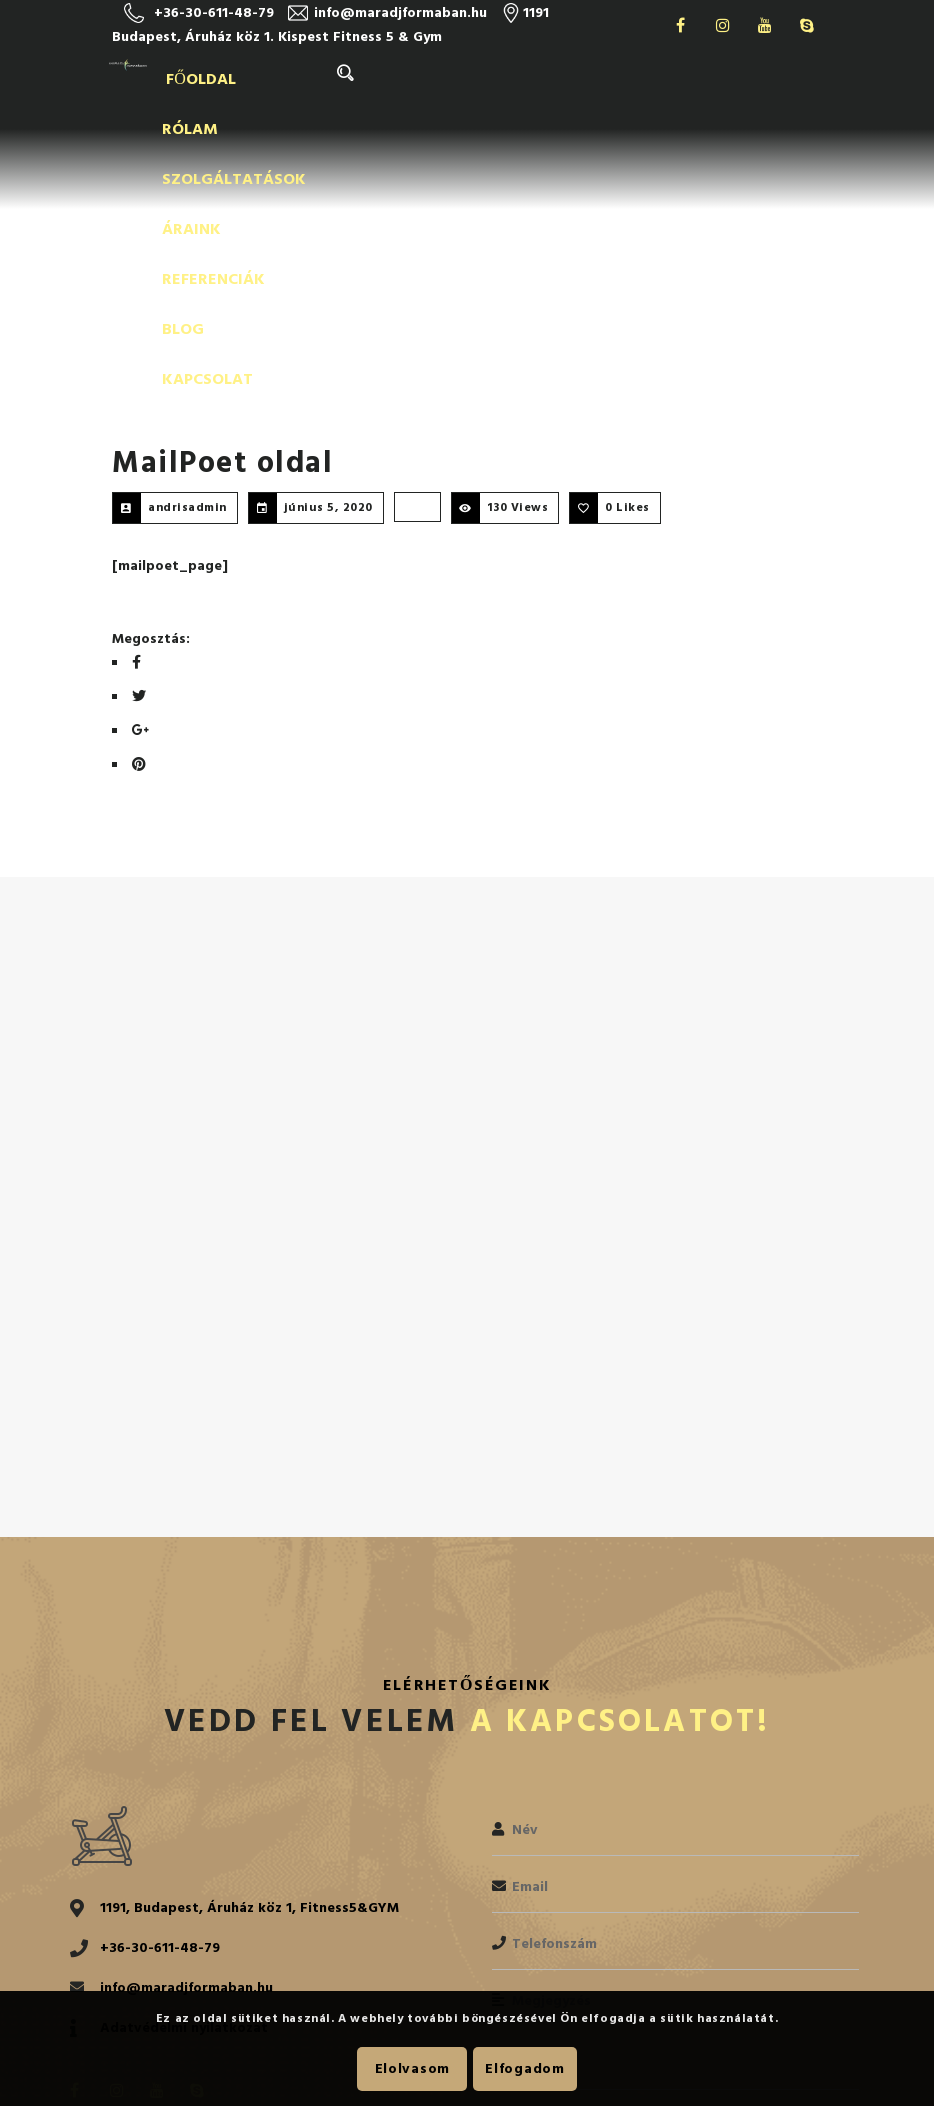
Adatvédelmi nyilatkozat (184, 1777)
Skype (807, 25)
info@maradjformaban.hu (400, 12)
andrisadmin (187, 257)
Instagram (723, 25)
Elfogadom (524, 2068)
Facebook (681, 25)
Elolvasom (412, 2068)
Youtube (765, 25)
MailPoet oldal (222, 213)
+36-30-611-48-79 (214, 12)
